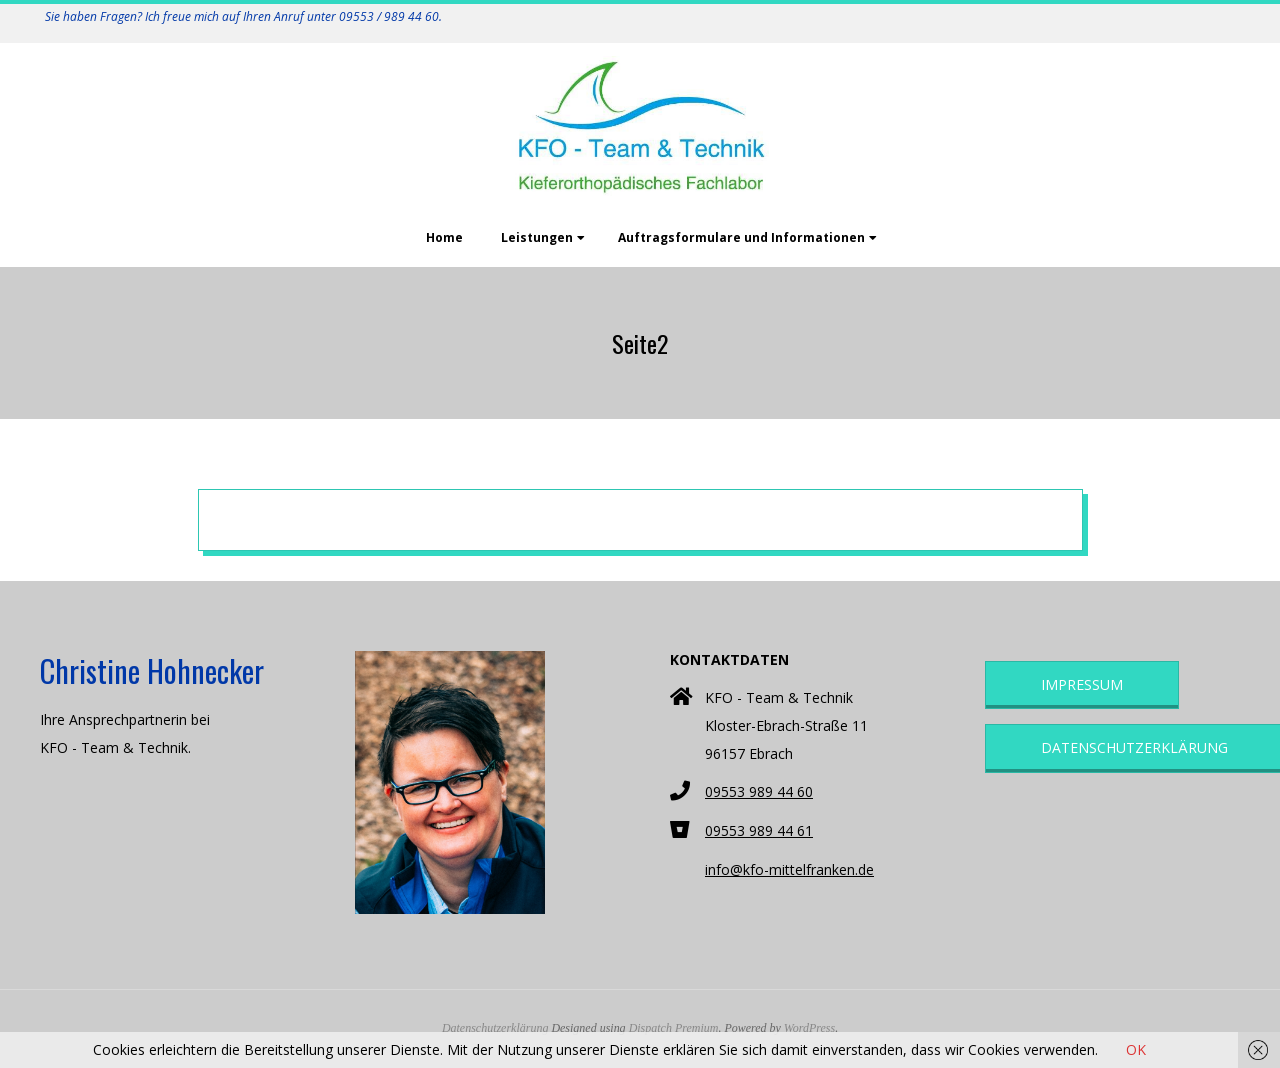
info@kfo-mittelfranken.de (789, 869)
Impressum (1082, 684)
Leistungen (537, 237)
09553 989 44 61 (759, 830)
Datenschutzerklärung (495, 1028)
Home (444, 237)
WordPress (809, 1028)
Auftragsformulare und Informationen (741, 237)
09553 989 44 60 (759, 791)
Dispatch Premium (674, 1028)
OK (1136, 1049)
